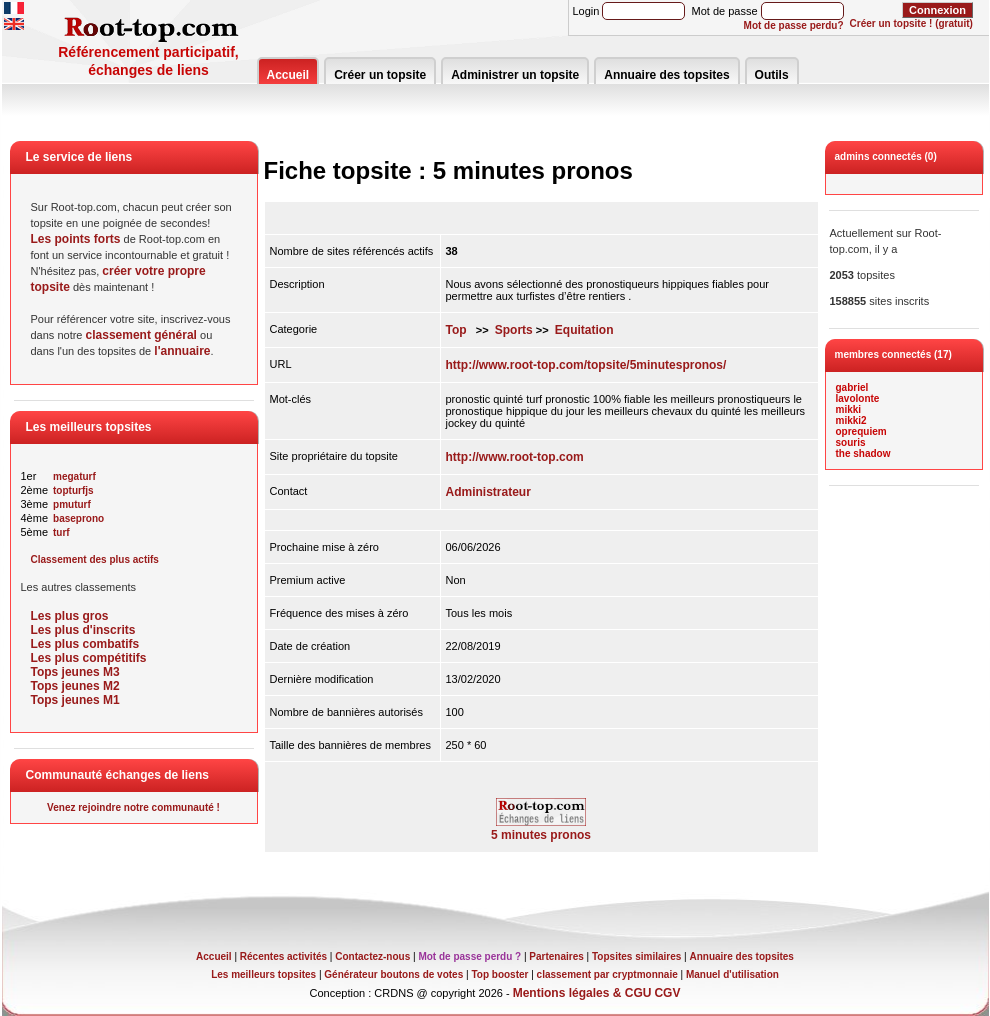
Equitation (584, 330)
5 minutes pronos (541, 829)
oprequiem (861, 431)
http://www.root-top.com (515, 457)
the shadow (863, 453)
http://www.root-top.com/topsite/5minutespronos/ (586, 365)
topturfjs (73, 490)
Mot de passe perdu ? (469, 956)
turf (61, 532)
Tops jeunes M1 (75, 700)
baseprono (78, 518)
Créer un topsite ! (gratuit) (911, 23)
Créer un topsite (380, 75)
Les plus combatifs (85, 644)
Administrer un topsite (515, 75)
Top (456, 330)
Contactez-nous (372, 956)
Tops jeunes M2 (75, 686)
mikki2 (851, 420)
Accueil (288, 75)
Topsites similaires (636, 956)
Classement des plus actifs (95, 559)
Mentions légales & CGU (582, 993)
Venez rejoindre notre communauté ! (133, 807)
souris (851, 442)
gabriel (852, 387)
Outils (772, 75)
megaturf (74, 476)
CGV (667, 993)
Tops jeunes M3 (75, 672)
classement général (141, 335)
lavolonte (858, 398)
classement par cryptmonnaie (607, 974)
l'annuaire (182, 351)
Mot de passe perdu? (794, 25)
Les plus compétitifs (89, 658)
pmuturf (72, 504)
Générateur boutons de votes (393, 974)
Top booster (499, 974)
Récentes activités (283, 956)
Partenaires (556, 956)
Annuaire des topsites (666, 75)
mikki (849, 409)
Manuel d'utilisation (732, 974)
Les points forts (76, 239)
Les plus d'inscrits (83, 630)
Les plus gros (70, 616)
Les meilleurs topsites (263, 974)
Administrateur (488, 492)
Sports (514, 330)
